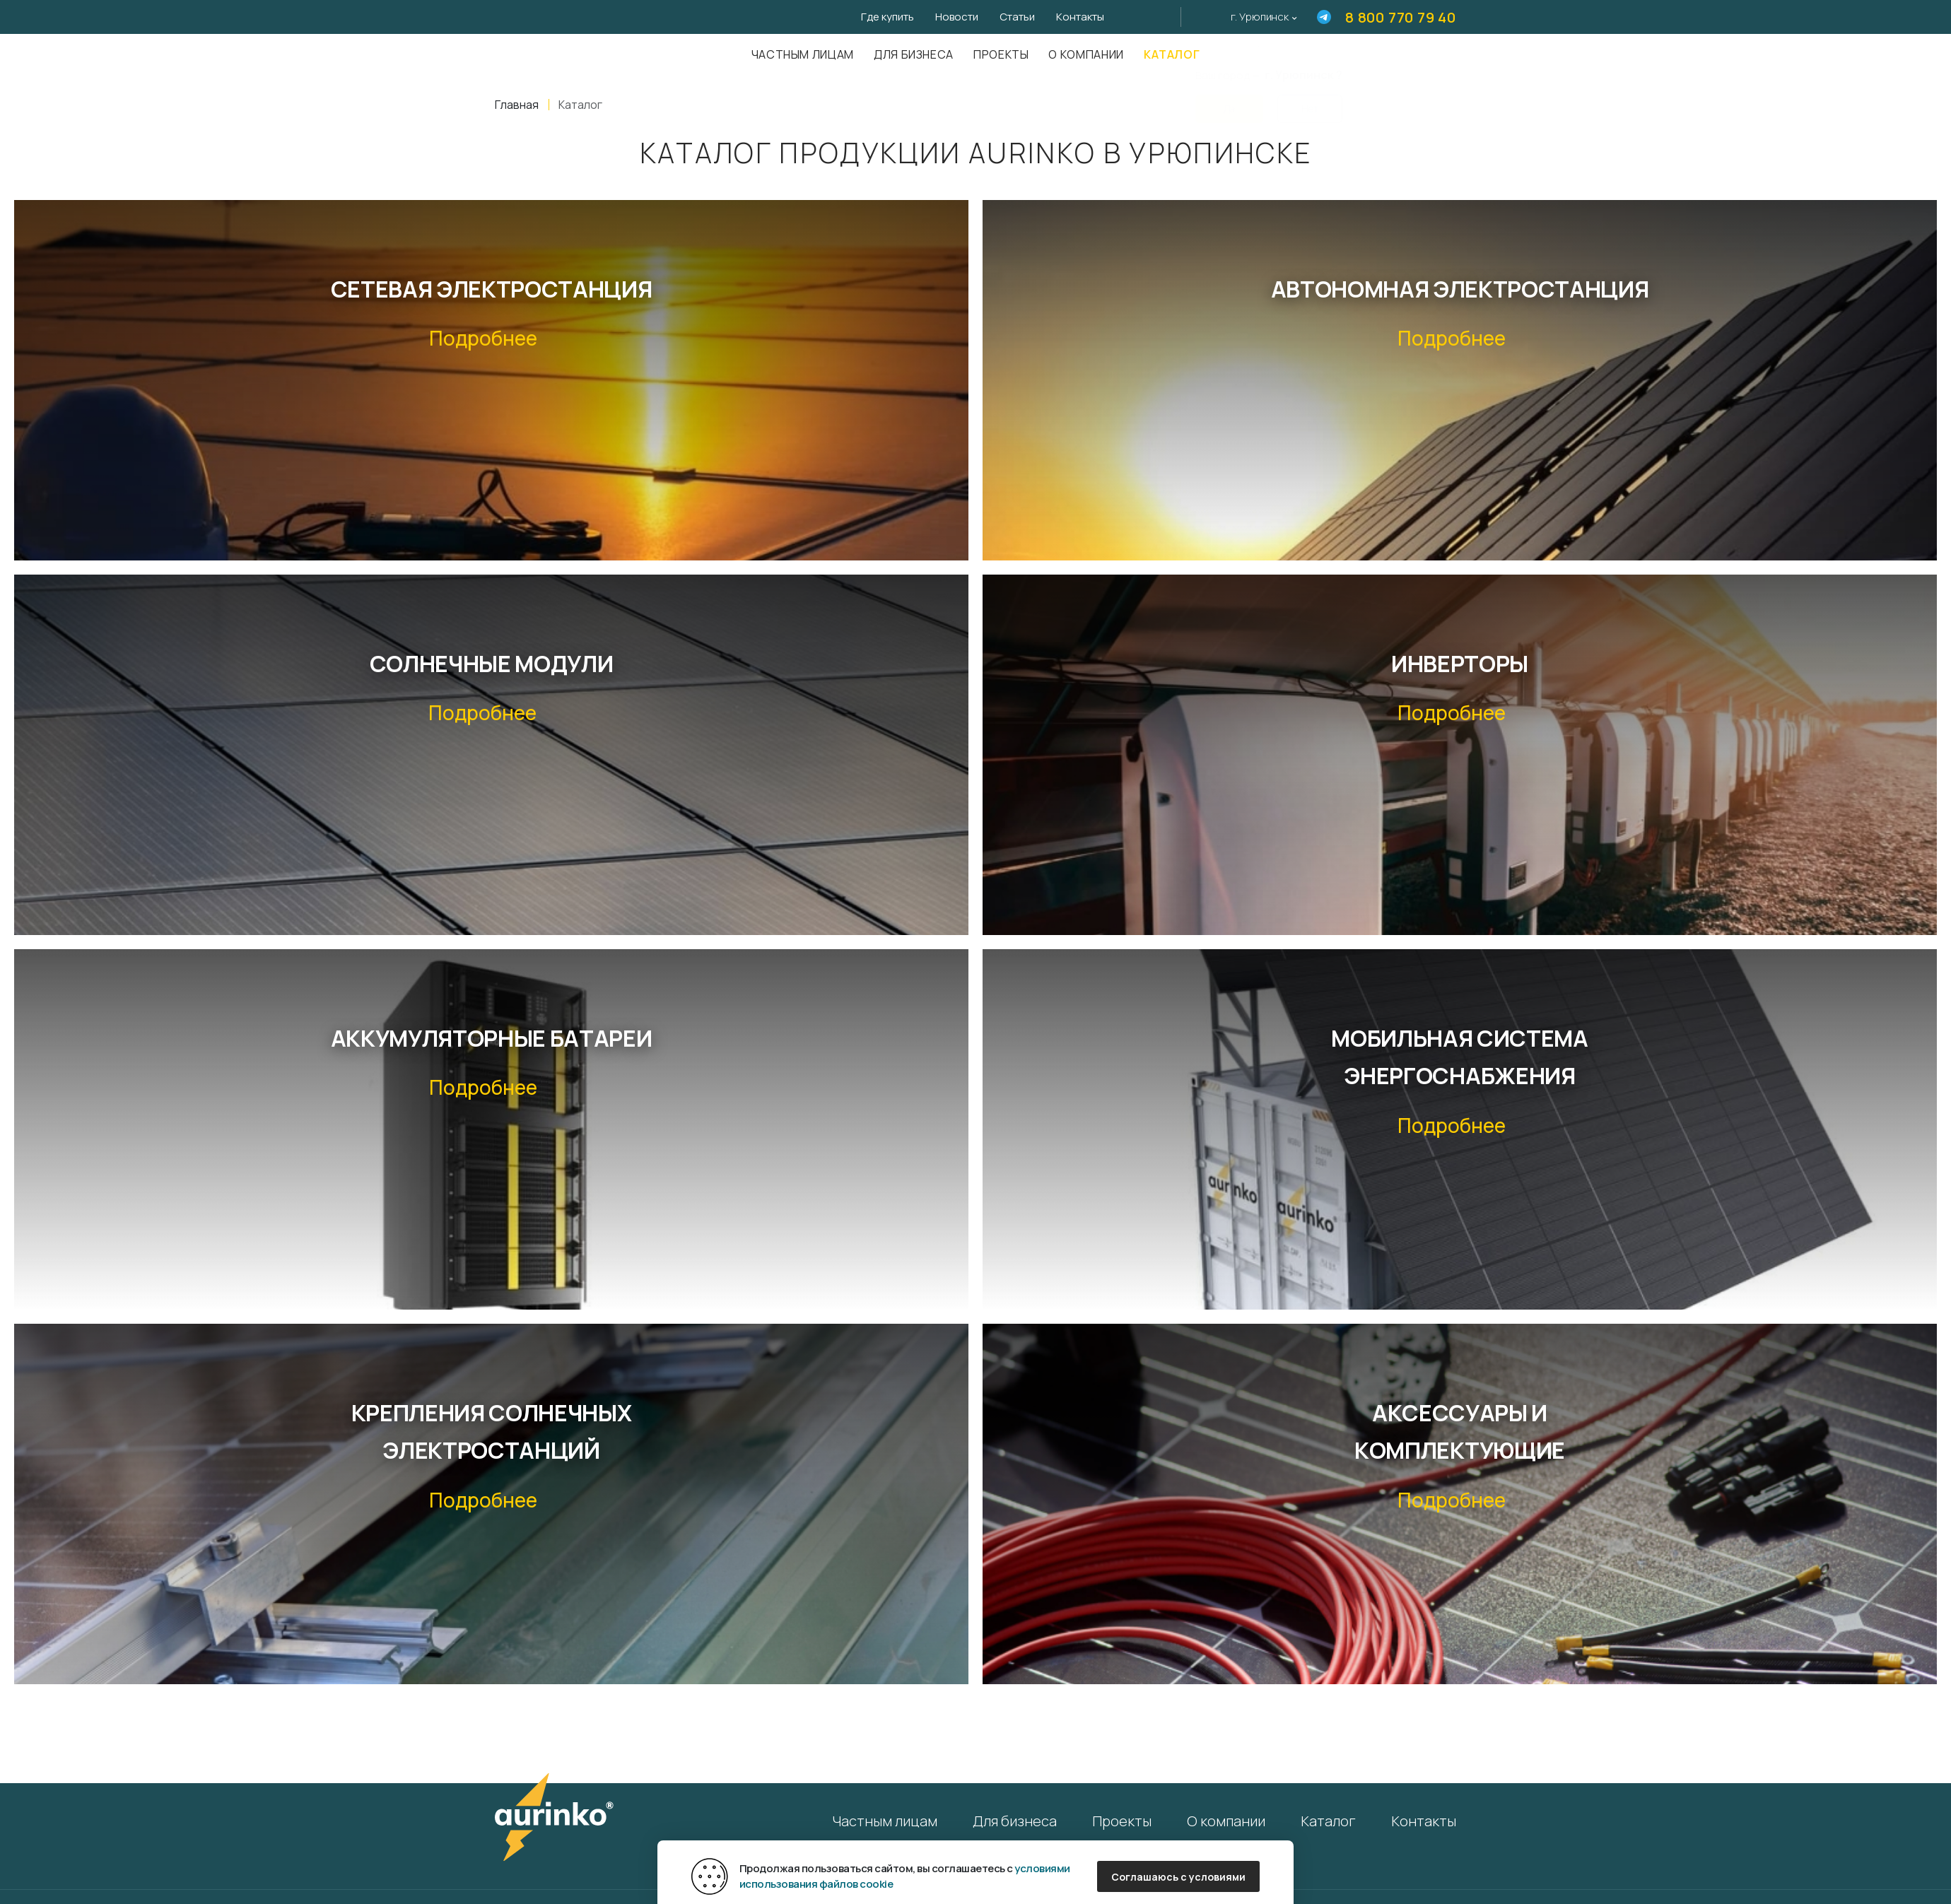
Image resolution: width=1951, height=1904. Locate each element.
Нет (1309, 100)
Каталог (1172, 54)
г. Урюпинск (1260, 16)
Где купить (887, 16)
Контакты (1080, 16)
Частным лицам (802, 54)
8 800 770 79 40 (1400, 17)
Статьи (1017, 16)
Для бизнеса (914, 54)
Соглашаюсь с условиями (1178, 1877)
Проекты (1001, 54)
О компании (1085, 54)
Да (1229, 100)
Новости (956, 16)
